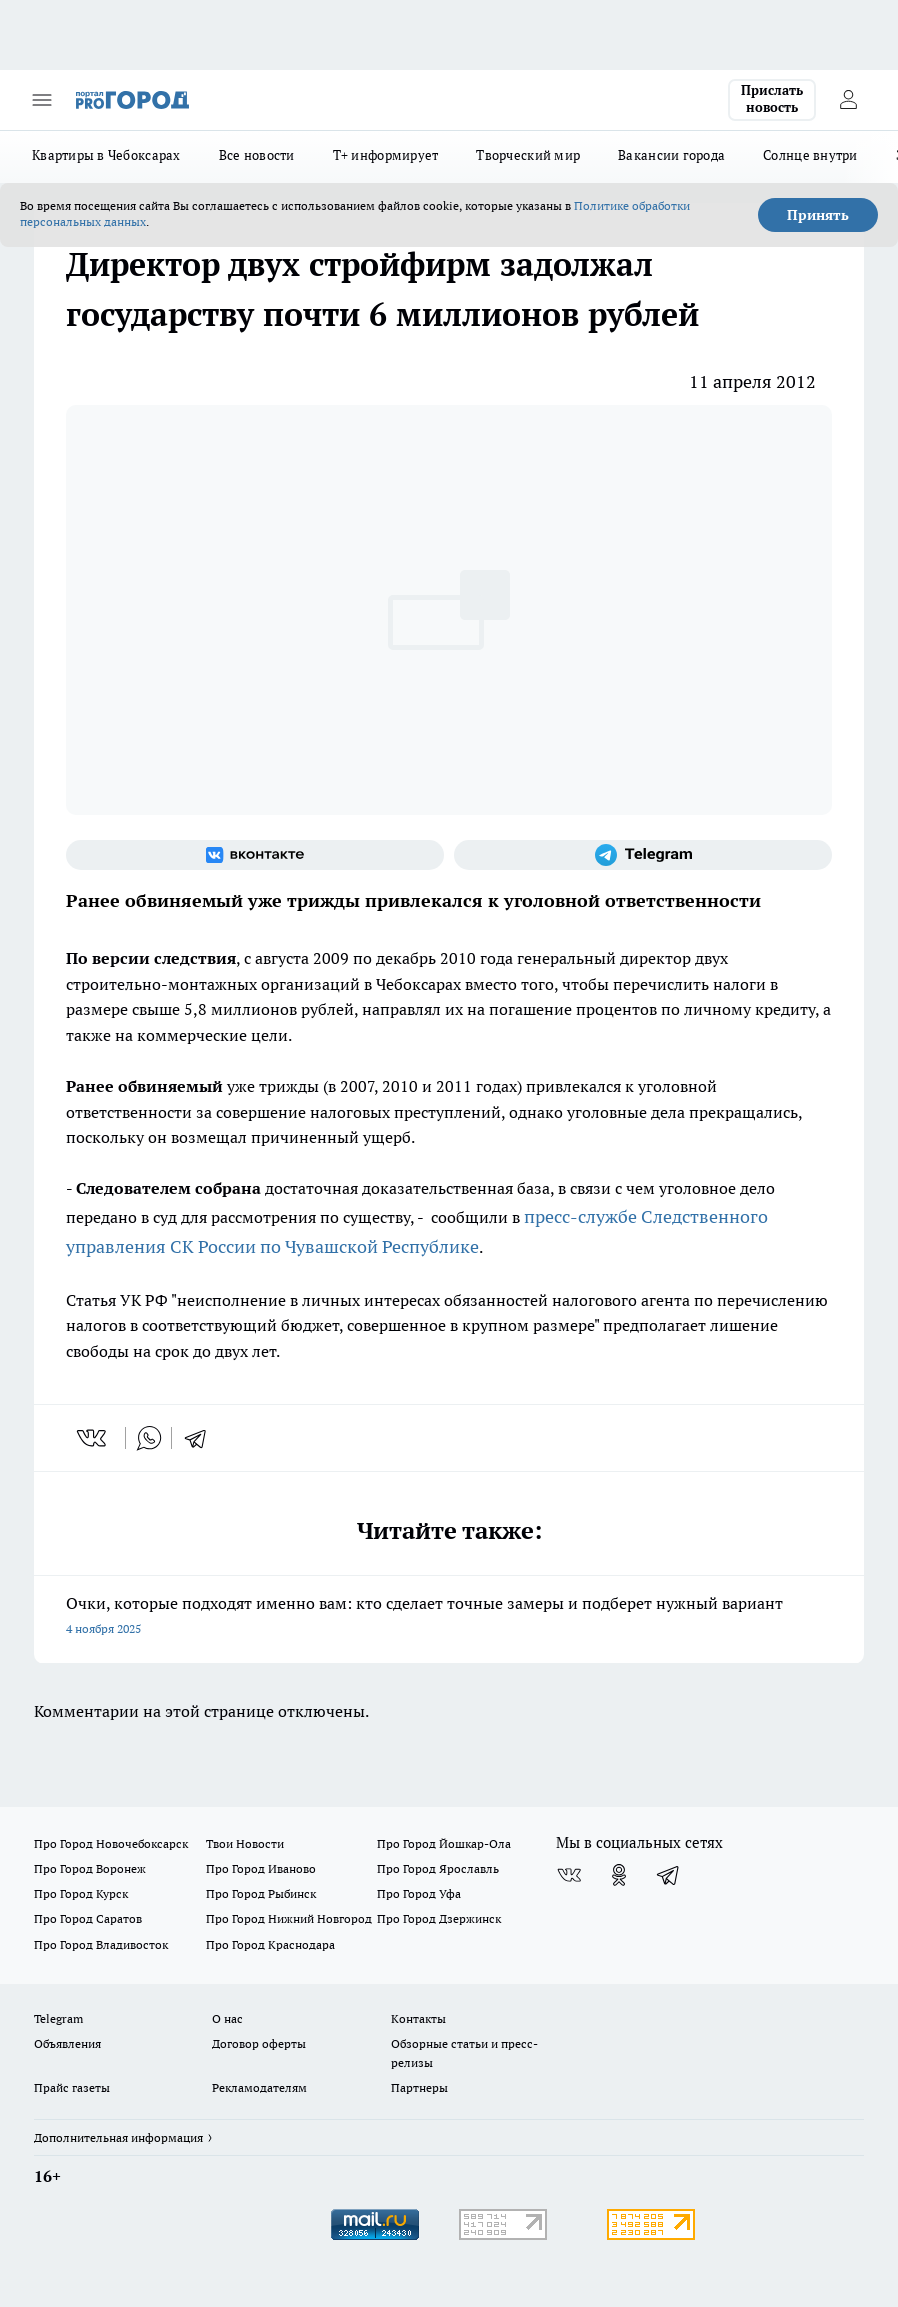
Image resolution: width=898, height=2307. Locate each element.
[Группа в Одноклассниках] (619, 1875)
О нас (227, 2018)
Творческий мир (528, 155)
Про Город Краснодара (270, 1944)
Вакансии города (671, 155)
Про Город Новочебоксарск (111, 1843)
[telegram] (202, 1438)
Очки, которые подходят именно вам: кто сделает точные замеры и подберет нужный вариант (449, 1617)
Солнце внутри (810, 155)
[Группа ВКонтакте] (255, 855)
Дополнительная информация (118, 2137)
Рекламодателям (259, 2087)
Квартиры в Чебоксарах (106, 155)
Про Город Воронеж (90, 1868)
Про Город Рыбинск (261, 1893)
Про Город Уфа (419, 1893)
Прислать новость (772, 99)
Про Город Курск (81, 1893)
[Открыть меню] (42, 100)
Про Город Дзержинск (439, 1918)
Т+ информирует (386, 155)
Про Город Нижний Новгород (289, 1918)
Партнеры (419, 2087)
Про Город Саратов (88, 1918)
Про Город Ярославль (438, 1868)
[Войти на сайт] (848, 100)
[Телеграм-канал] (643, 855)
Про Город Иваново (261, 1868)
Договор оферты (259, 2043)
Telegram (58, 2018)
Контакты (418, 2018)
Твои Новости (245, 1843)
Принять (818, 215)
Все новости (257, 155)
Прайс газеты (72, 2087)
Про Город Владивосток (101, 1944)
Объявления (67, 2043)
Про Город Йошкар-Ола (444, 1843)
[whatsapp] (149, 1438)
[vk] (93, 1438)
